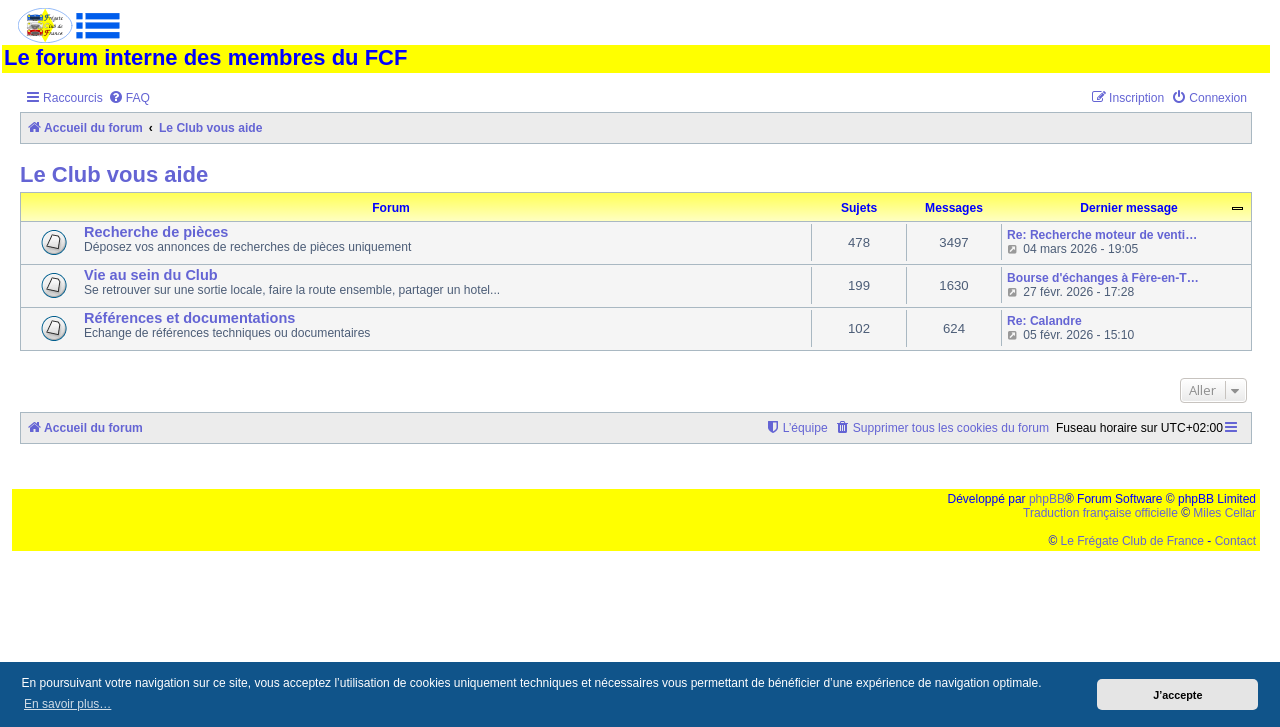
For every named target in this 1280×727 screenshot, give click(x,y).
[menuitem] (129, 98)
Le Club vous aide (114, 174)
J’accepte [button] (1177, 695)
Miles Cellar (1224, 513)
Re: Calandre (1044, 321)
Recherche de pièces (156, 232)
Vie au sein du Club (151, 275)
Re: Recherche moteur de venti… (1102, 235)
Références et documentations (189, 318)
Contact (1235, 541)
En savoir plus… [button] (67, 704)
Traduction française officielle (1100, 513)
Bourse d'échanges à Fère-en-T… (1103, 278)
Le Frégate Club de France (1132, 541)
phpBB (1047, 499)
